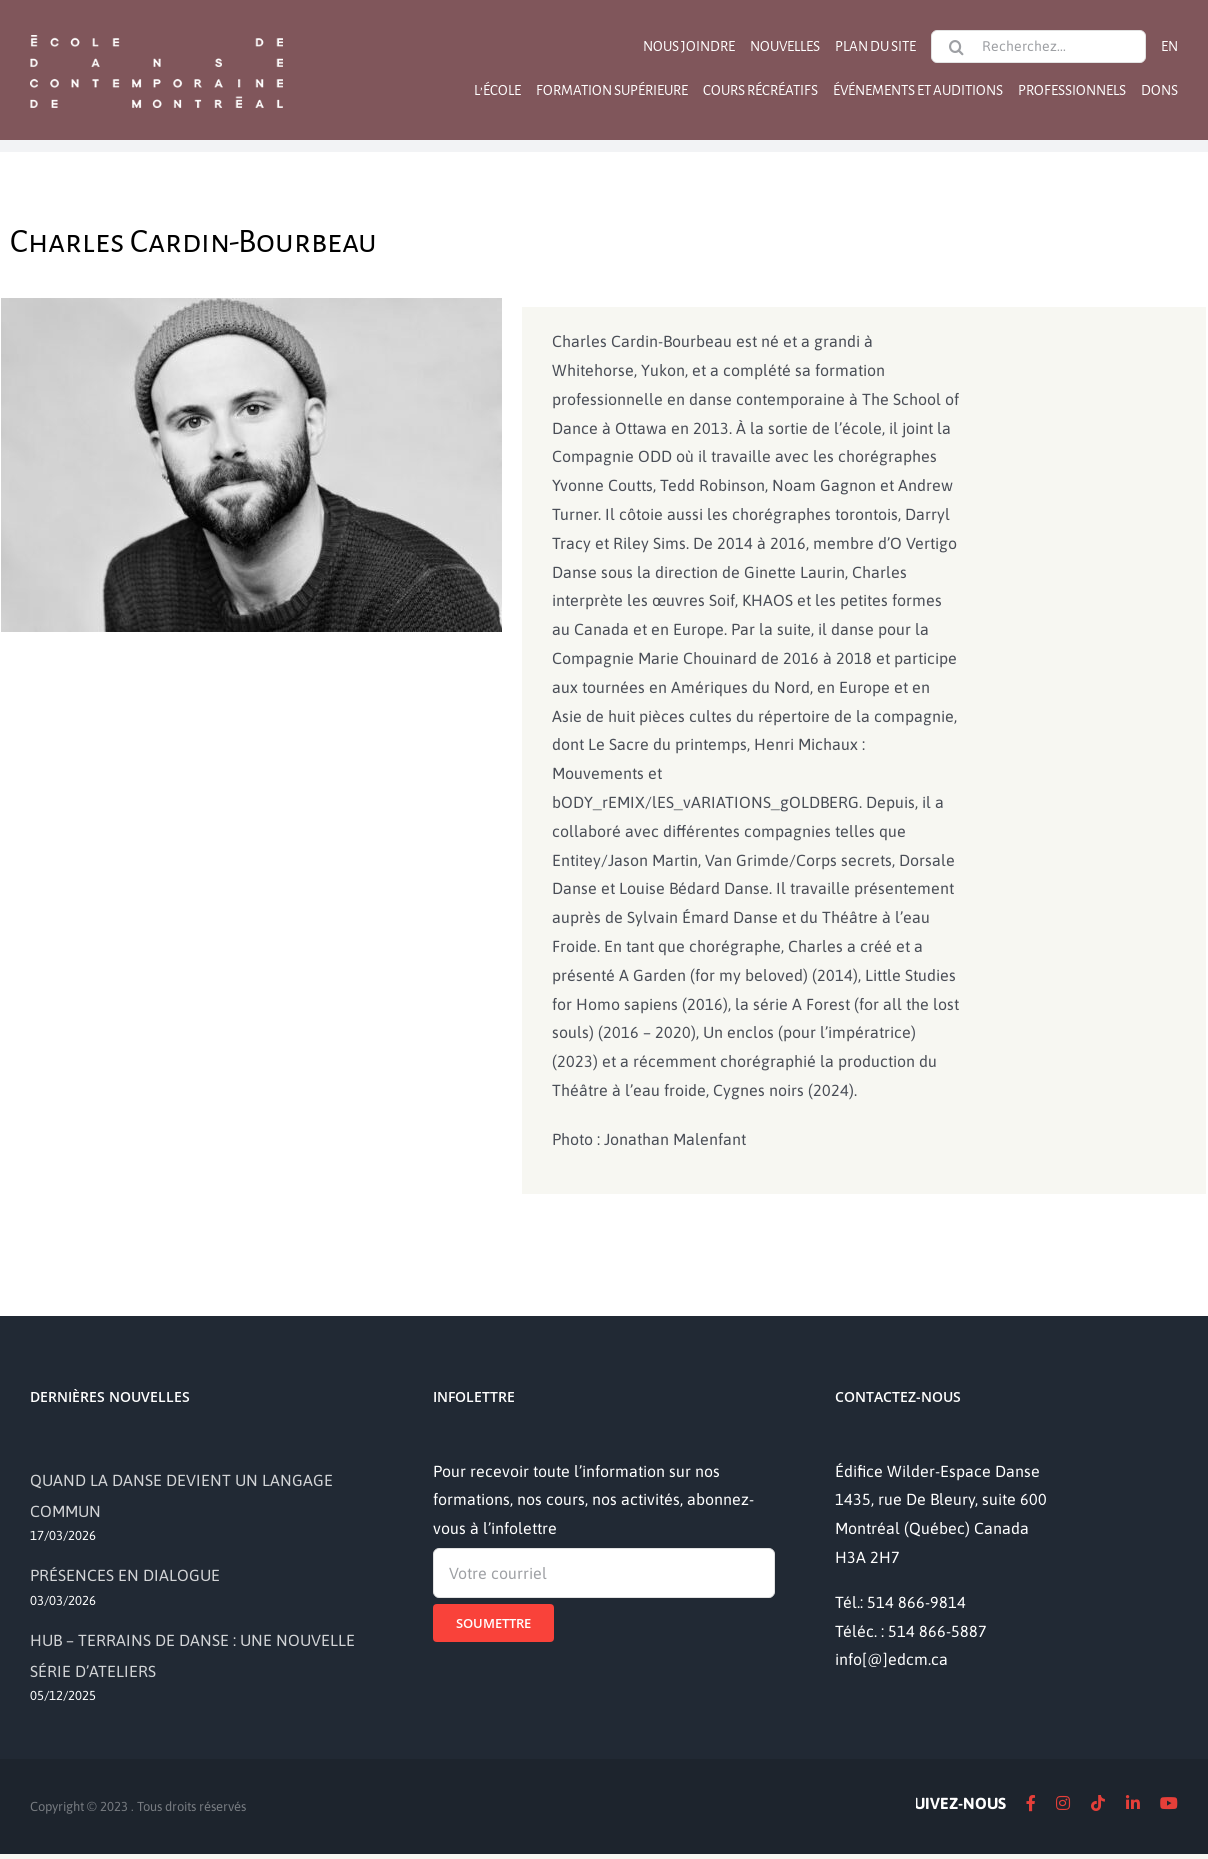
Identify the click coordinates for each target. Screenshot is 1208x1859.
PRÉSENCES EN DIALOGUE (125, 1575)
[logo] (156, 33)
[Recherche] (956, 47)
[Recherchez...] (1038, 46)
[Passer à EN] (1169, 46)
